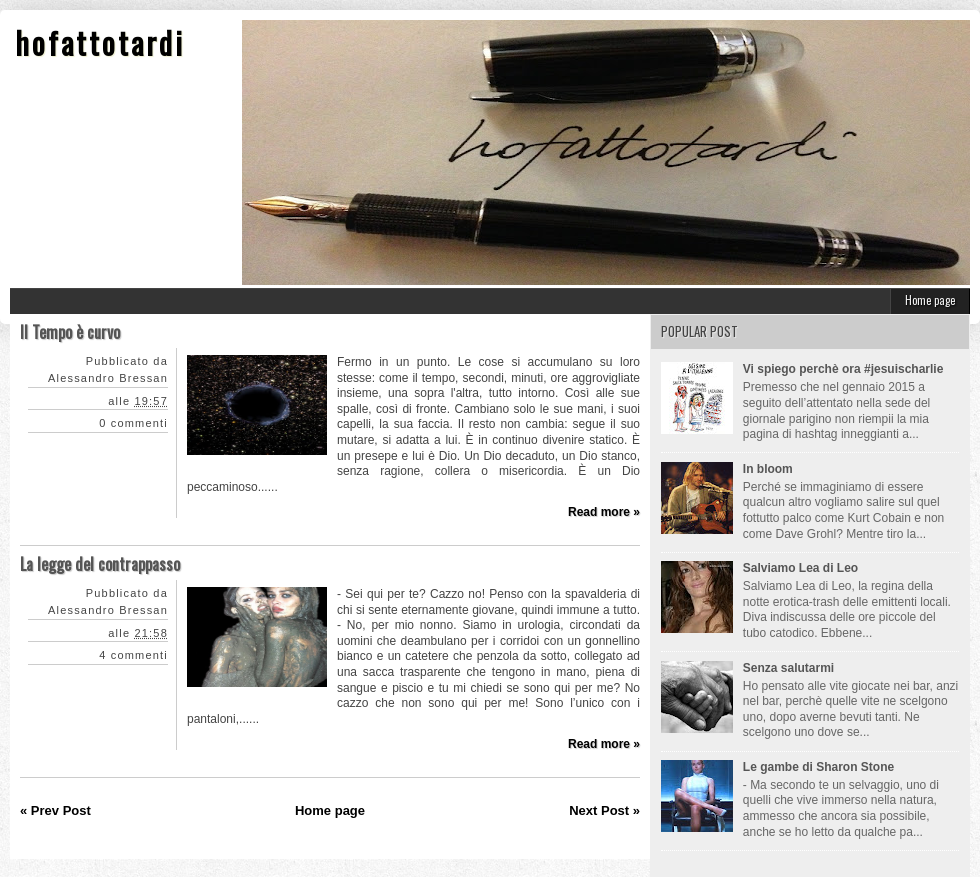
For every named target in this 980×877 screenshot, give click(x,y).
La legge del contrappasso (100, 564)
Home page (930, 300)
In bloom (768, 469)
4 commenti (133, 655)
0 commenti (133, 423)
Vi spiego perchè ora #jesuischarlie (843, 369)
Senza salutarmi (788, 668)
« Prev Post (55, 810)
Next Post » (604, 810)
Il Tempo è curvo (70, 332)
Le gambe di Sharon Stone (818, 767)
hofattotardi (100, 42)
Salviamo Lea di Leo (800, 568)
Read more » (604, 512)
